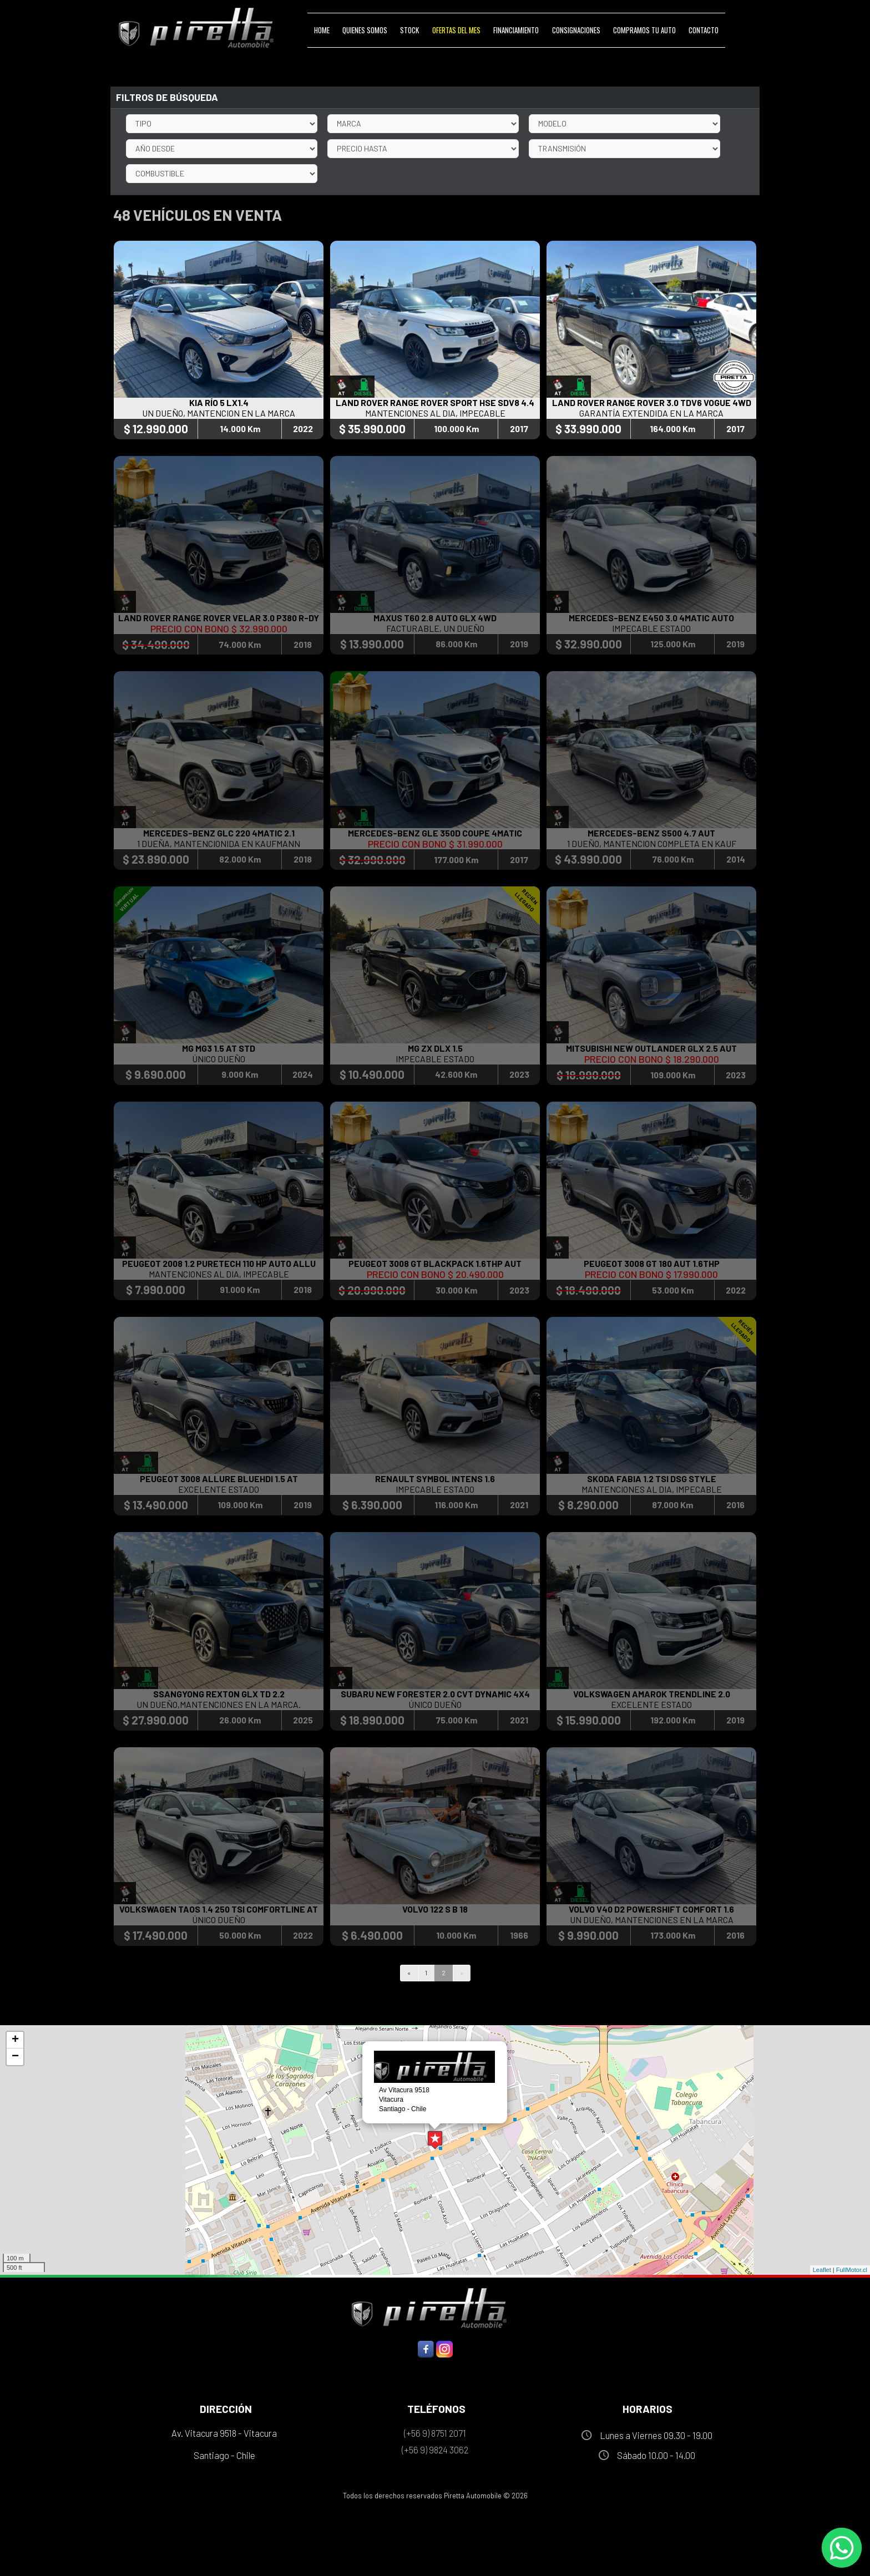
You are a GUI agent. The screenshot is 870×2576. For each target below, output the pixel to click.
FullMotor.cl (851, 2269)
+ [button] (15, 2040)
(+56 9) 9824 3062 (435, 2449)
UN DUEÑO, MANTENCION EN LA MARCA (218, 413)
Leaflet (822, 2269)
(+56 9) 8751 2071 (435, 2432)
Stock (409, 30)
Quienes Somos (364, 30)
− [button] (15, 2056)
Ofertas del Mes (456, 30)
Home (322, 30)
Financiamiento (516, 30)
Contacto (704, 30)
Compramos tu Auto (644, 30)
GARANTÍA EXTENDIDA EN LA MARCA (651, 413)
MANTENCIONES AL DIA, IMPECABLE (435, 413)
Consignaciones (576, 30)
